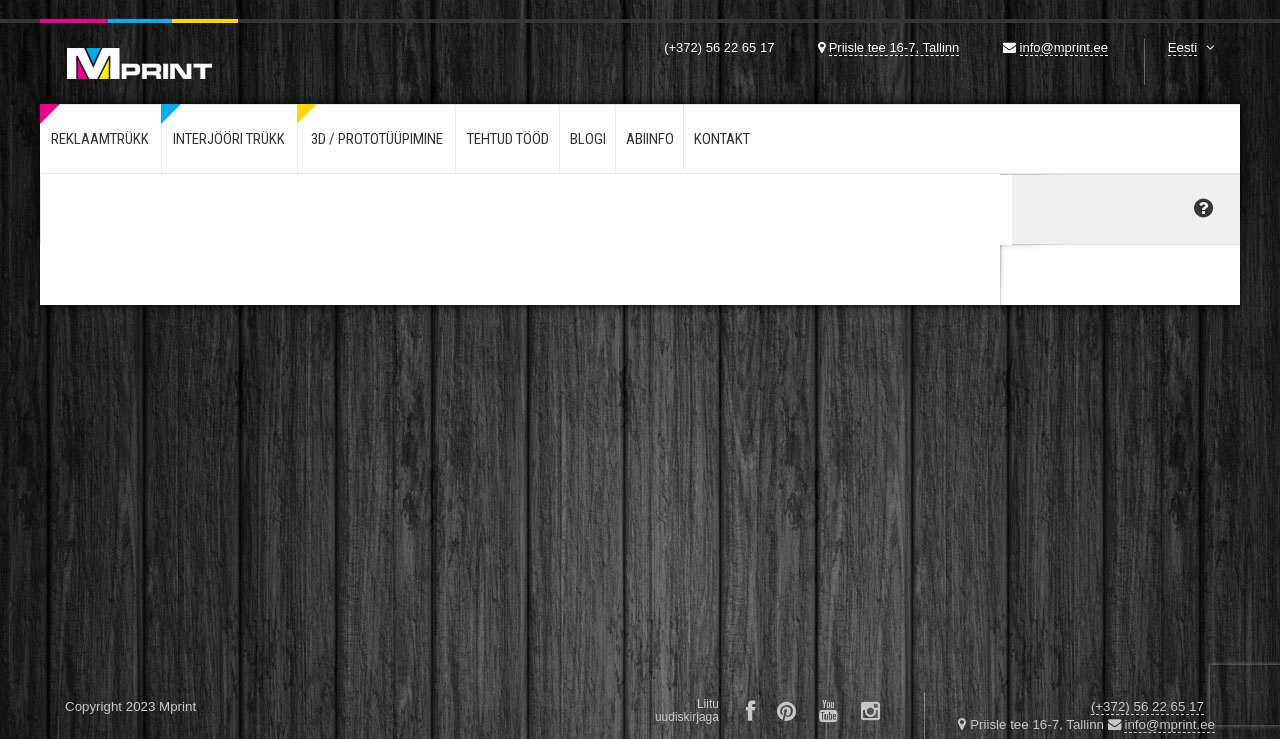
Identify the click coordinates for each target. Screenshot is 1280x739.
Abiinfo (650, 139)
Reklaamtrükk (100, 139)
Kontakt (722, 139)
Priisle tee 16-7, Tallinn (894, 47)
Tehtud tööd (508, 139)
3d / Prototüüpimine (377, 139)
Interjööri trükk (229, 139)
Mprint (139, 49)
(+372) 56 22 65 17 (719, 47)
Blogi (588, 139)
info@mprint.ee (1064, 47)
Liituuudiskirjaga (687, 710)
